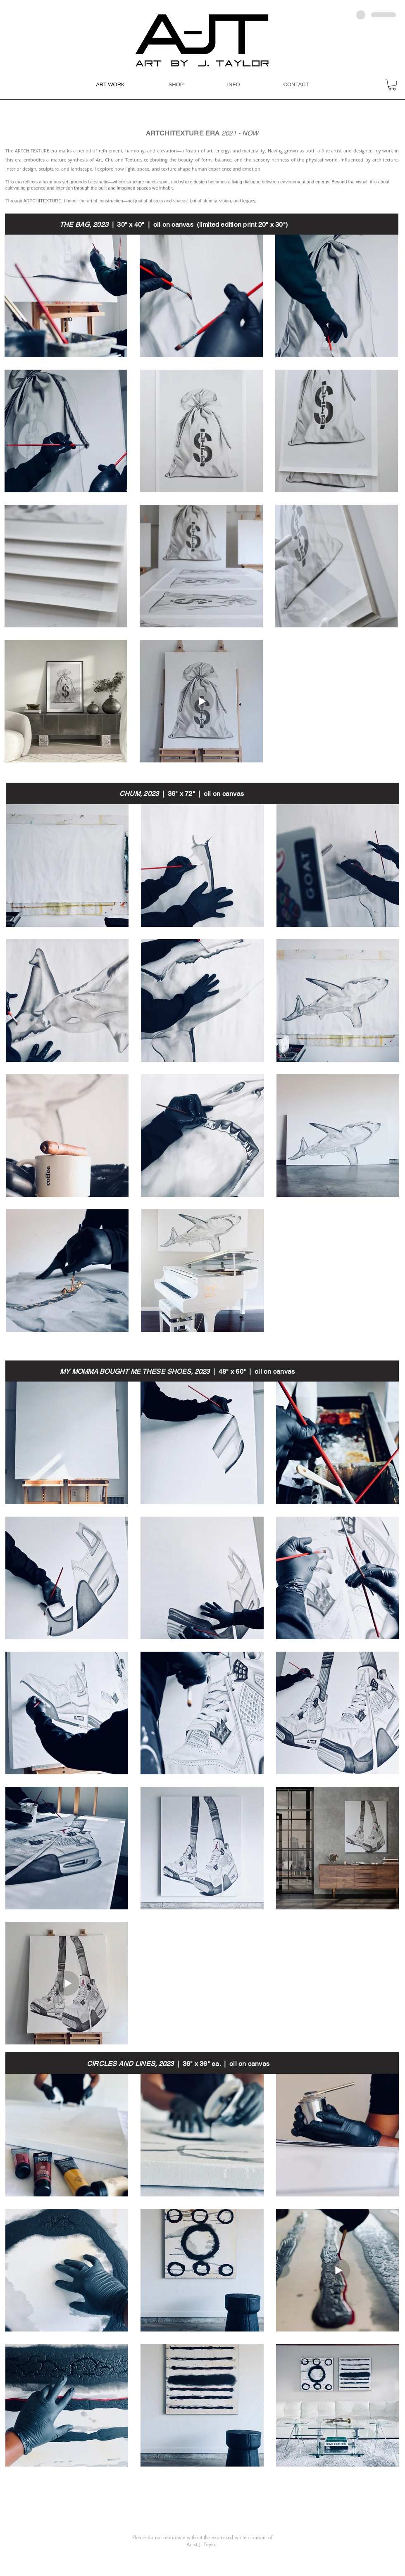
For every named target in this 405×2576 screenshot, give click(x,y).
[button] (392, 84)
